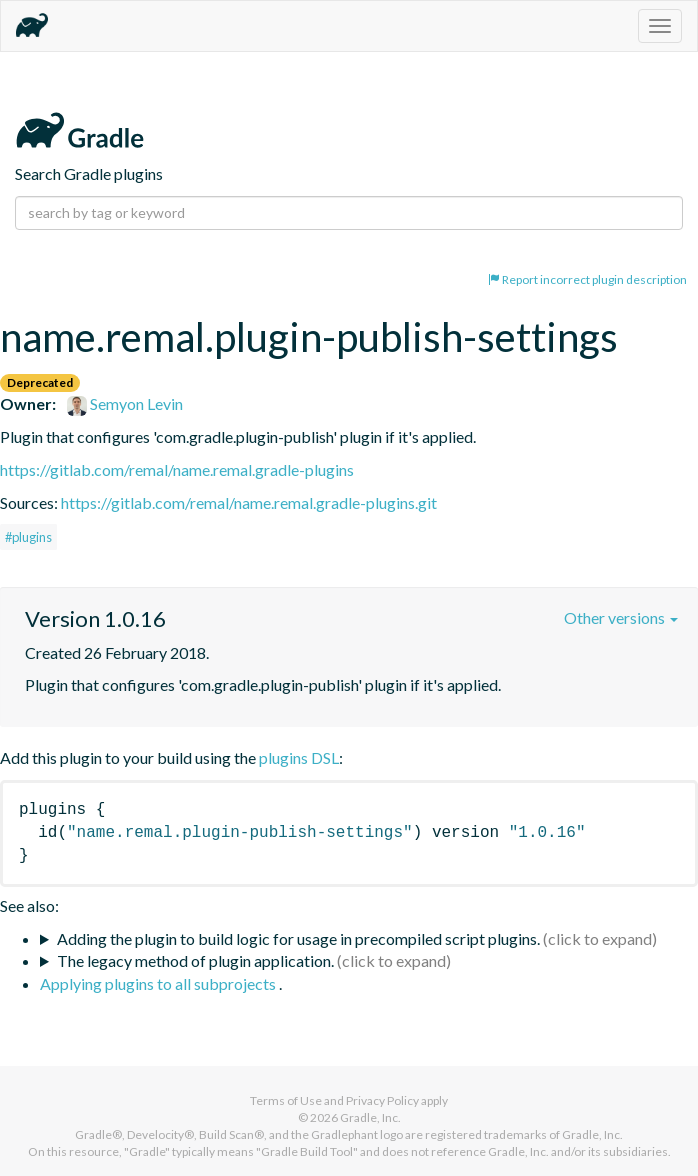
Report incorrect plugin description (587, 279)
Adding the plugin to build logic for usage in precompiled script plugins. (298, 938)
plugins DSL (299, 757)
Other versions (621, 617)
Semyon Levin (125, 403)
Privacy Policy (382, 1100)
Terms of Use (286, 1100)
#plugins (28, 537)
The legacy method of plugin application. (195, 960)
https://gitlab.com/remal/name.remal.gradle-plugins (177, 469)
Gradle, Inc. (370, 1117)
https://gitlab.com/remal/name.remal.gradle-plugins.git (249, 502)
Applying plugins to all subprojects (159, 983)
